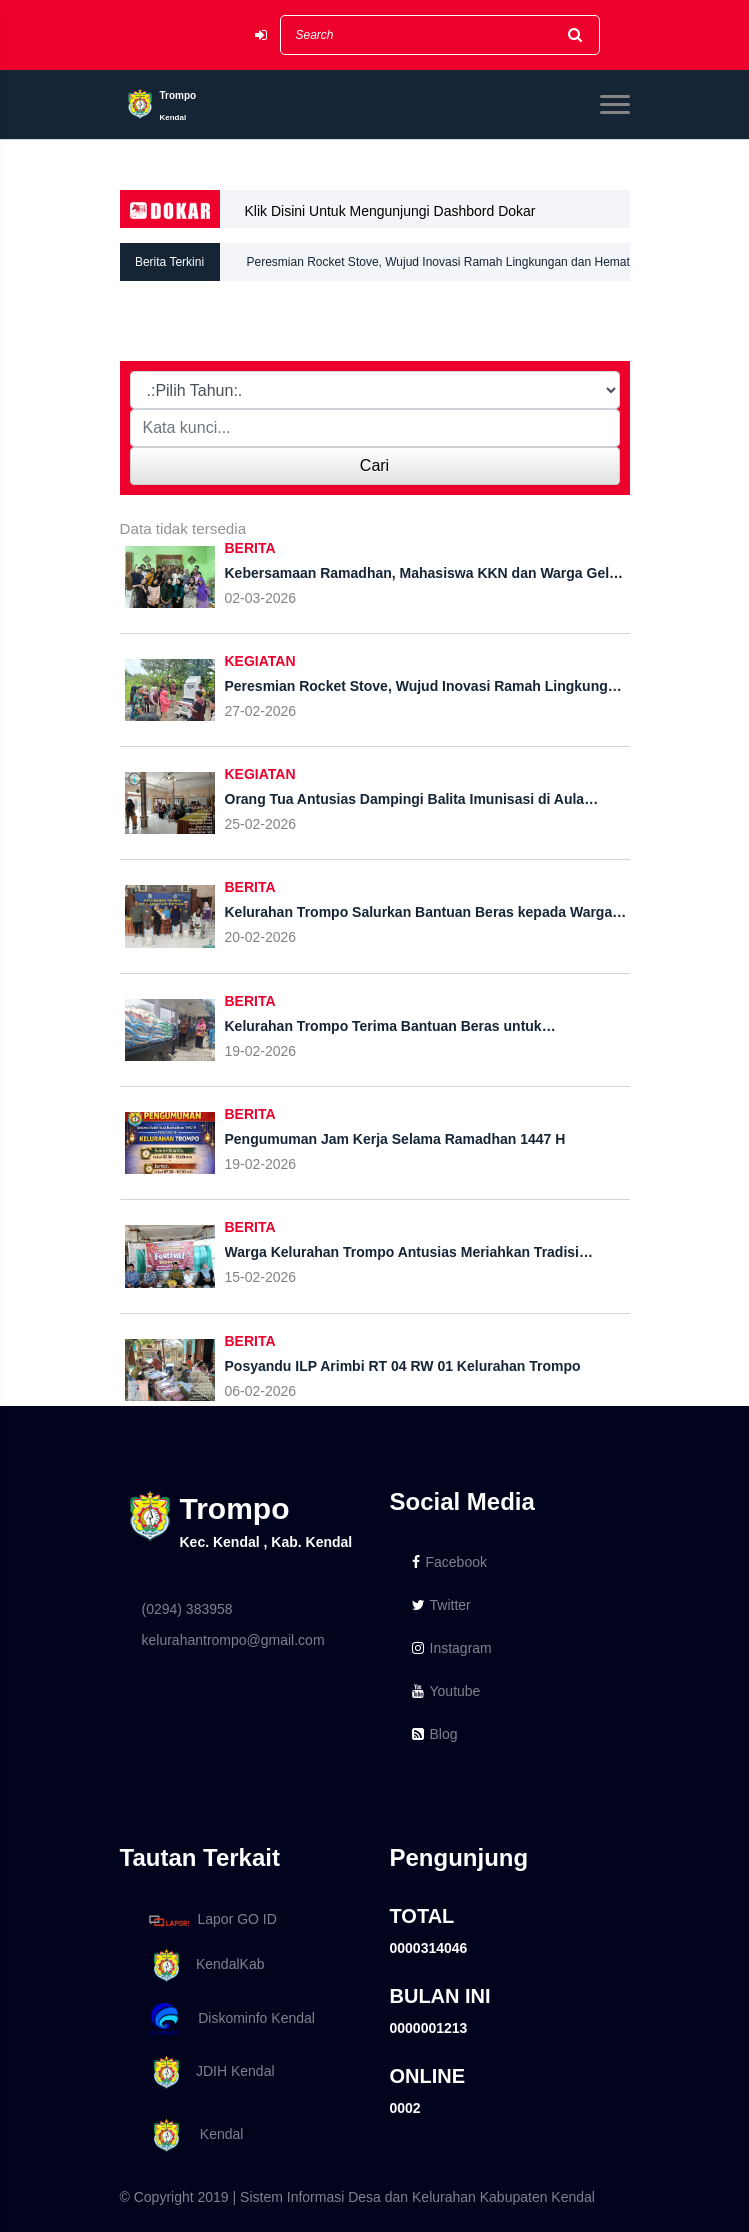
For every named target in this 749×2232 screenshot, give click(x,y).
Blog (435, 1734)
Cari (374, 465)
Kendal (193, 2135)
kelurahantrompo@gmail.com (233, 1640)
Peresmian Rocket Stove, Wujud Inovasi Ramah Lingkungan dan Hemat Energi (438, 268)
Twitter (441, 1605)
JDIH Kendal (208, 2072)
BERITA (250, 548)
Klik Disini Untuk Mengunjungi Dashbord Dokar (390, 211)
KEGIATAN (260, 661)
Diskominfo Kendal (231, 2019)
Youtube (446, 1691)
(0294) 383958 (187, 1609)
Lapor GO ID (212, 1920)
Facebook (449, 1562)
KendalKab (203, 1965)
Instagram (452, 1648)
